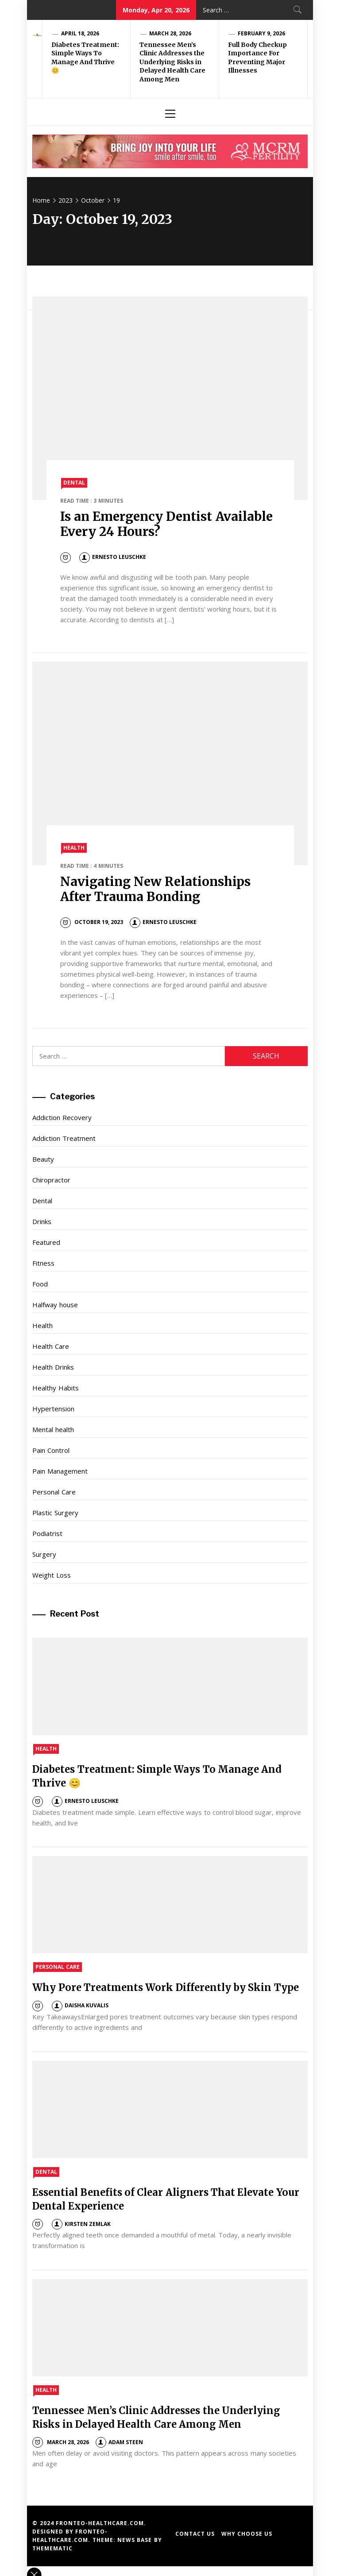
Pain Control (50, 1450)
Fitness (43, 1263)
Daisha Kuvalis (80, 2005)
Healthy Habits (55, 1387)
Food (40, 1283)
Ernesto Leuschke (112, 557)
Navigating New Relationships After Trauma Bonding (155, 889)
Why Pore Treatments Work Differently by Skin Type (165, 1987)
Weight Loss (51, 1575)
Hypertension (53, 1408)
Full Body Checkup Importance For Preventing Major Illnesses (257, 58)
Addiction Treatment (63, 1138)
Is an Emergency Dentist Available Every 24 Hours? (166, 523)
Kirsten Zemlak (81, 2224)
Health (74, 847)
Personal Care (53, 1491)
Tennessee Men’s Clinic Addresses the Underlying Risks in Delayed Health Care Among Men (172, 62)
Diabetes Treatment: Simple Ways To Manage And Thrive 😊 (85, 58)
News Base (135, 2540)
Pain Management (59, 1471)
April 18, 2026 (80, 33)
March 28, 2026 (170, 33)
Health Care (50, 1346)
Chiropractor (51, 1179)
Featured (46, 1242)
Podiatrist (47, 1533)
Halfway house (54, 1304)
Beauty (43, 1159)
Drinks (41, 1221)
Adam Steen (119, 2442)
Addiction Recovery (61, 1117)
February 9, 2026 (262, 33)
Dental (74, 482)
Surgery (44, 1554)
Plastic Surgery (55, 1512)
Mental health (52, 1429)
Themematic (52, 2548)
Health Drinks (52, 1367)
